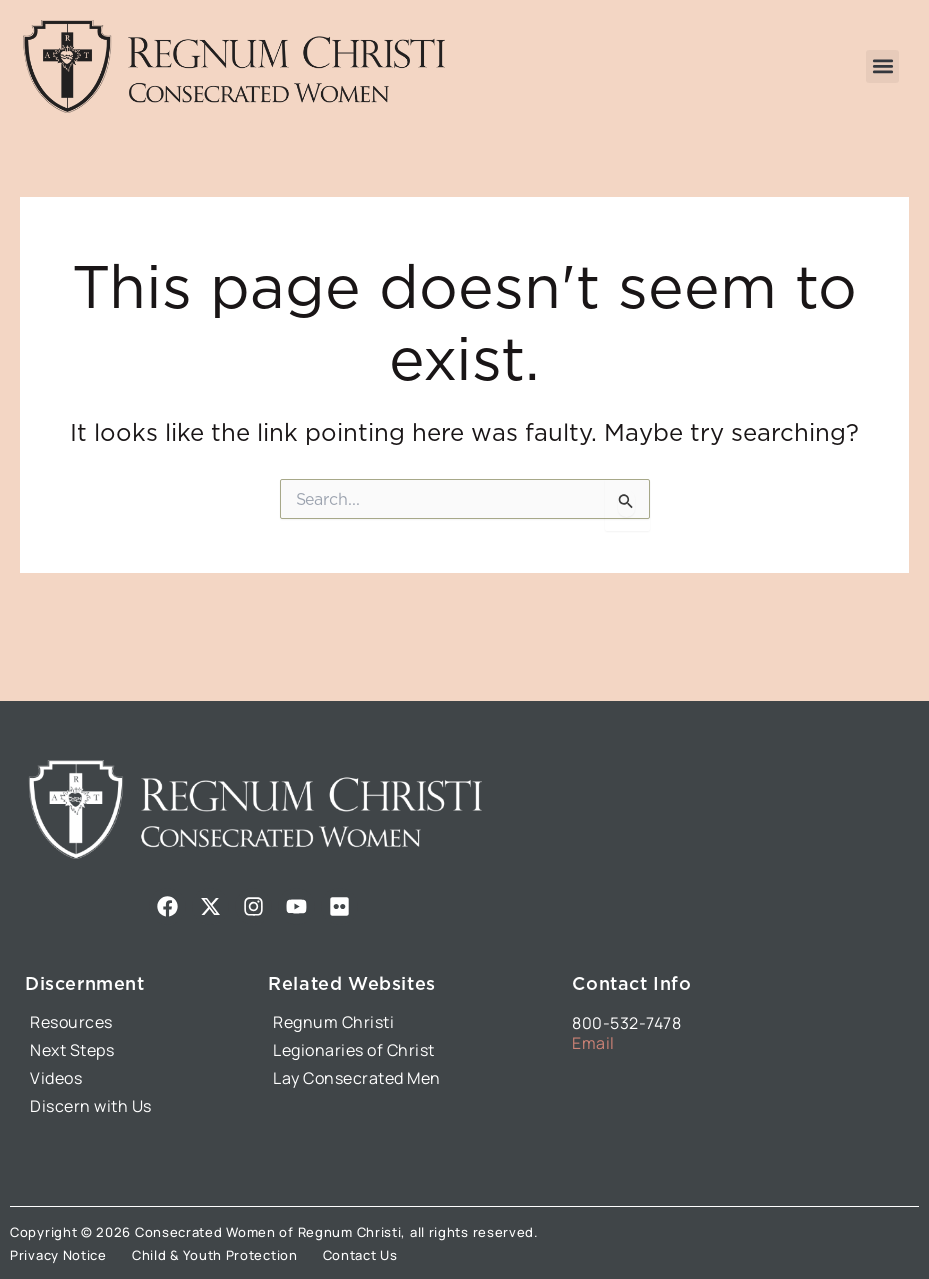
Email (593, 1043)
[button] (882, 66)
